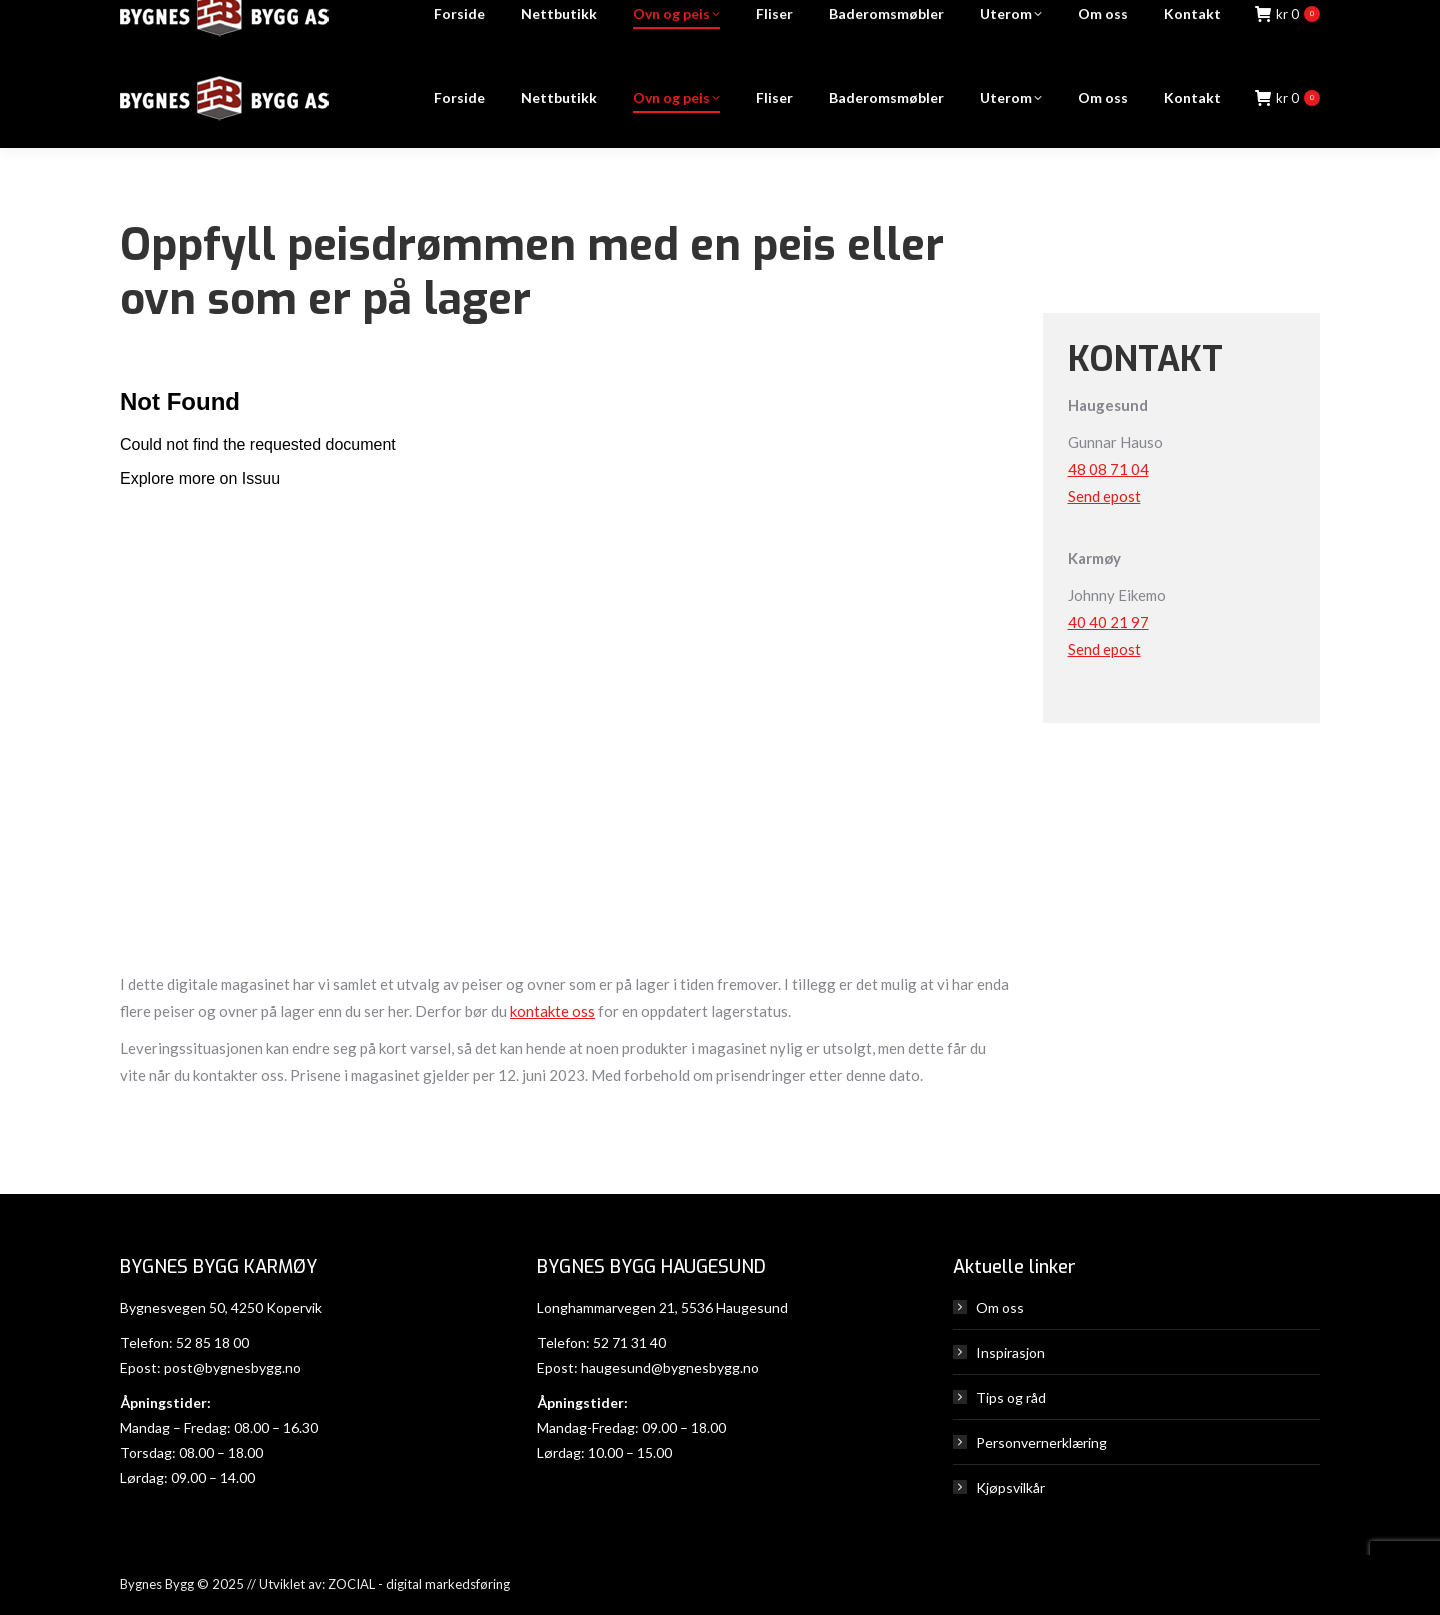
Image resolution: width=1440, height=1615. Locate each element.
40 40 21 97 (1108, 622)
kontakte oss (552, 1011)
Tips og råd (1011, 1397)
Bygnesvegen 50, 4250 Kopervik (221, 1307)
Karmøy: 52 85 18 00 (816, 24)
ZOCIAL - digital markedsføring (419, 1584)
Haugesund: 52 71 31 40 (995, 24)
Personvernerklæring (1041, 1442)
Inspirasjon (1010, 1352)
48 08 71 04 (1108, 469)
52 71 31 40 (629, 1342)
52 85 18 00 (212, 1342)
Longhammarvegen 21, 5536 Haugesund (662, 1307)
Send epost (1104, 496)
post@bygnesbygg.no (232, 1367)
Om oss (1000, 1307)
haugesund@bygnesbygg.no (670, 1367)
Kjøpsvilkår (1010, 1487)
